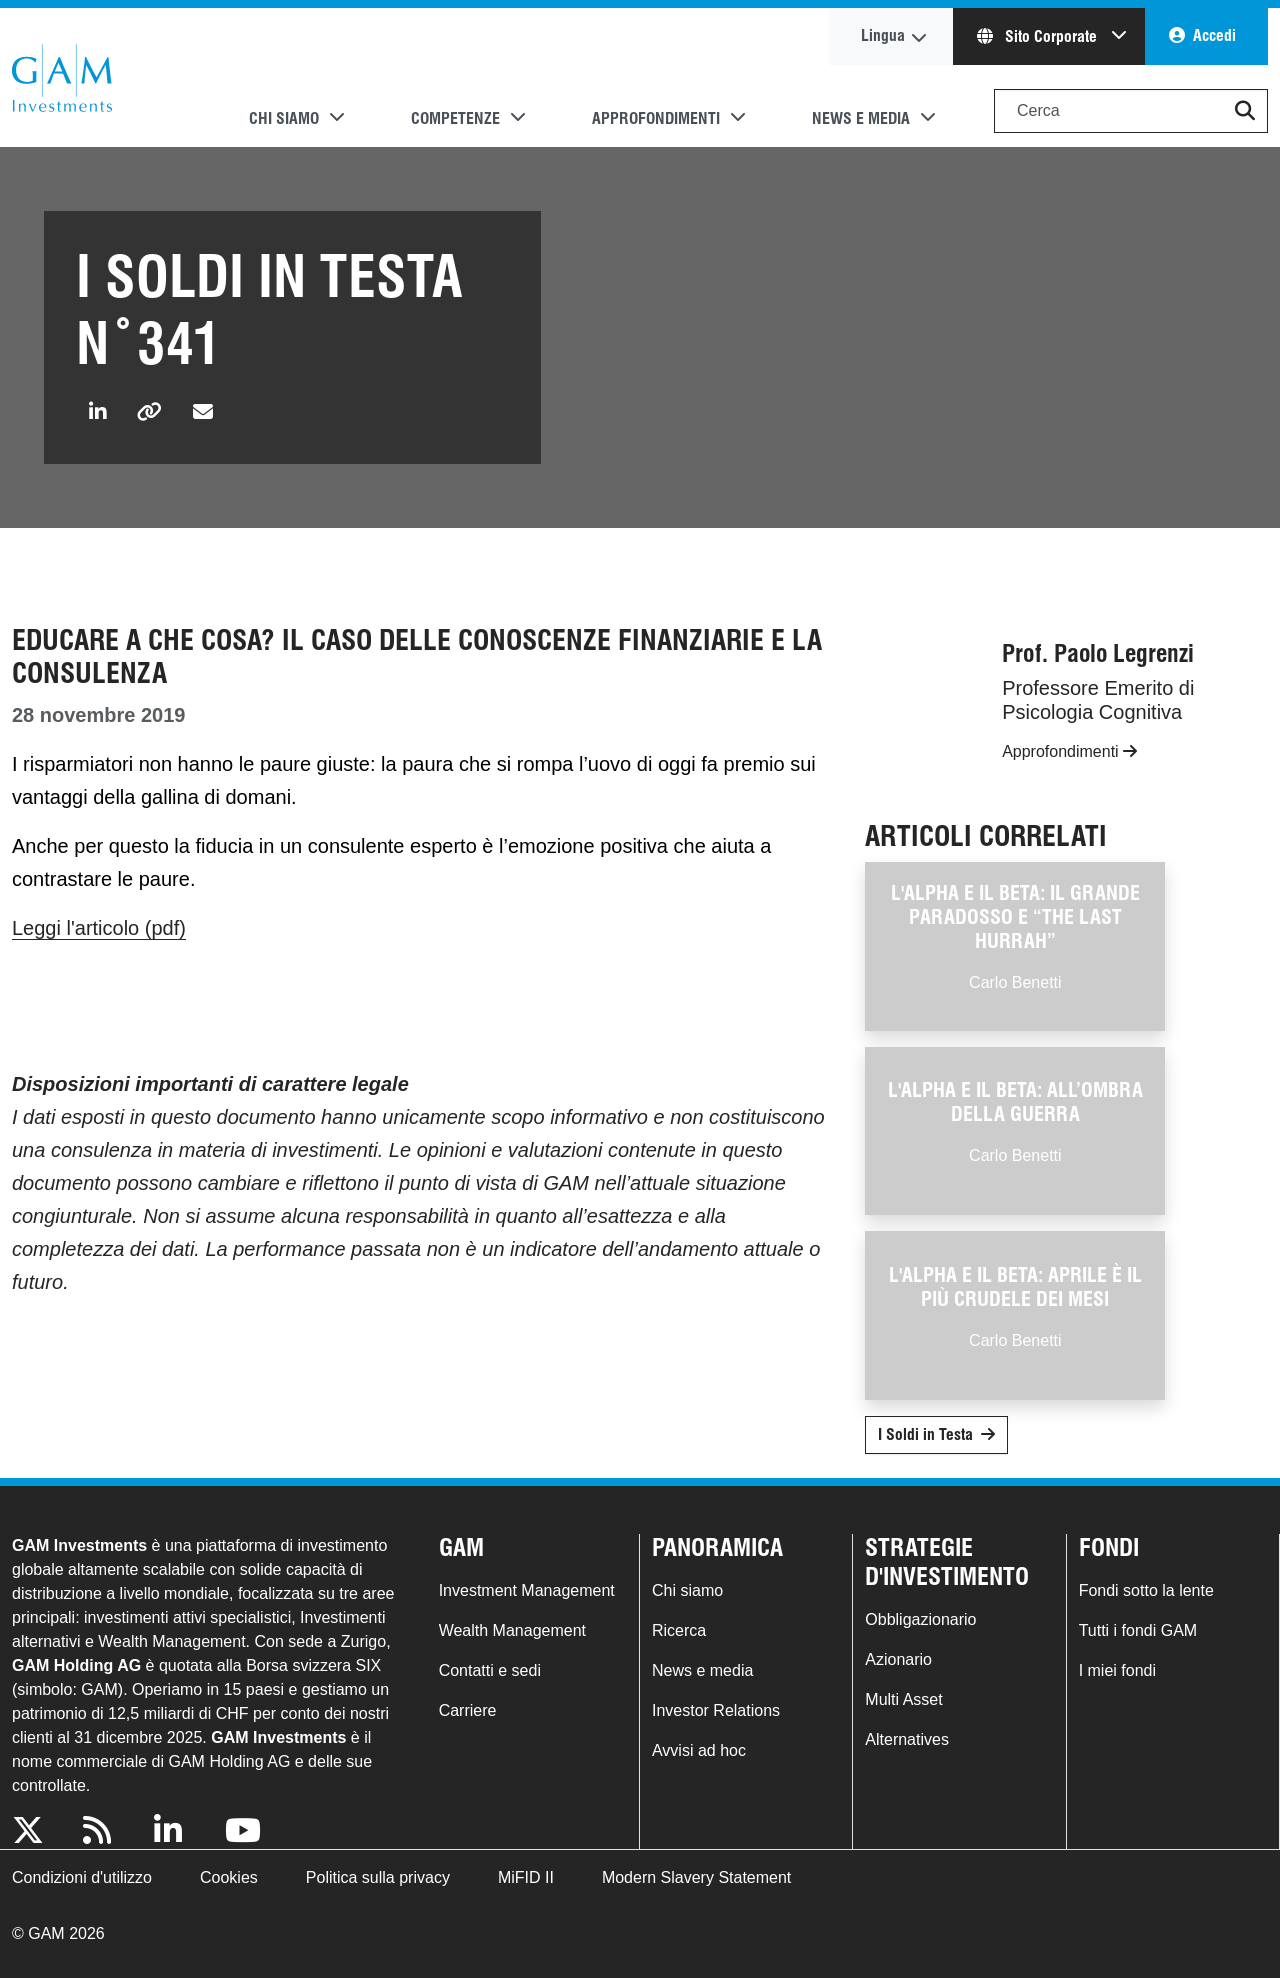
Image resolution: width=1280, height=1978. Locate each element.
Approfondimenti (1069, 751)
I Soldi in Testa (925, 1434)
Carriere (468, 1710)
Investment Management (527, 1590)
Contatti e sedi (490, 1670)
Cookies (229, 1877)
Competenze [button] (455, 118)
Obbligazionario (920, 1619)
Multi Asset (903, 1699)
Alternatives (907, 1739)
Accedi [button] (1214, 35)
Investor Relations (716, 1710)
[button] (1245, 111)
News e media (702, 1670)
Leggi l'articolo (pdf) (99, 928)
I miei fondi (1117, 1670)
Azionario (898, 1659)
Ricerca (679, 1630)
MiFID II (526, 1877)
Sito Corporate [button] (1039, 36)
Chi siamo (687, 1590)
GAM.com (62, 78)
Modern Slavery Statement (696, 1877)
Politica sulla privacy (378, 1877)
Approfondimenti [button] (656, 118)
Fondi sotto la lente (1146, 1590)
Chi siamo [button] (284, 118)
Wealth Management (512, 1630)
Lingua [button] (883, 35)
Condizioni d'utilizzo (82, 1877)
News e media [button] (861, 118)
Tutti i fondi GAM (1138, 1630)
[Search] (1131, 111)
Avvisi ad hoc (699, 1750)
